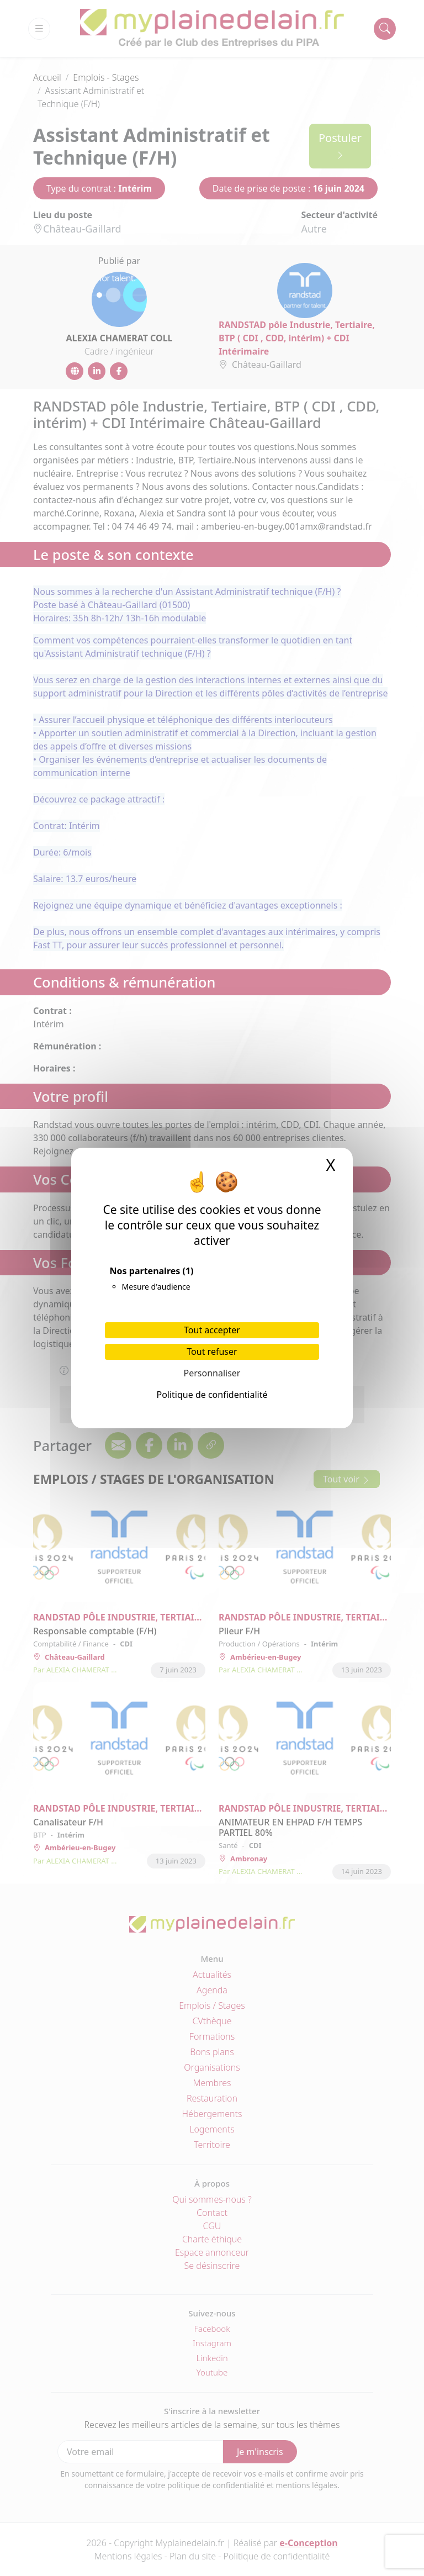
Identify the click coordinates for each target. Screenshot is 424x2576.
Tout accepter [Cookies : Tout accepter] (212, 1330)
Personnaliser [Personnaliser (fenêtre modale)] (212, 1373)
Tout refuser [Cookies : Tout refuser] (212, 1351)
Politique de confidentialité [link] (211, 1395)
